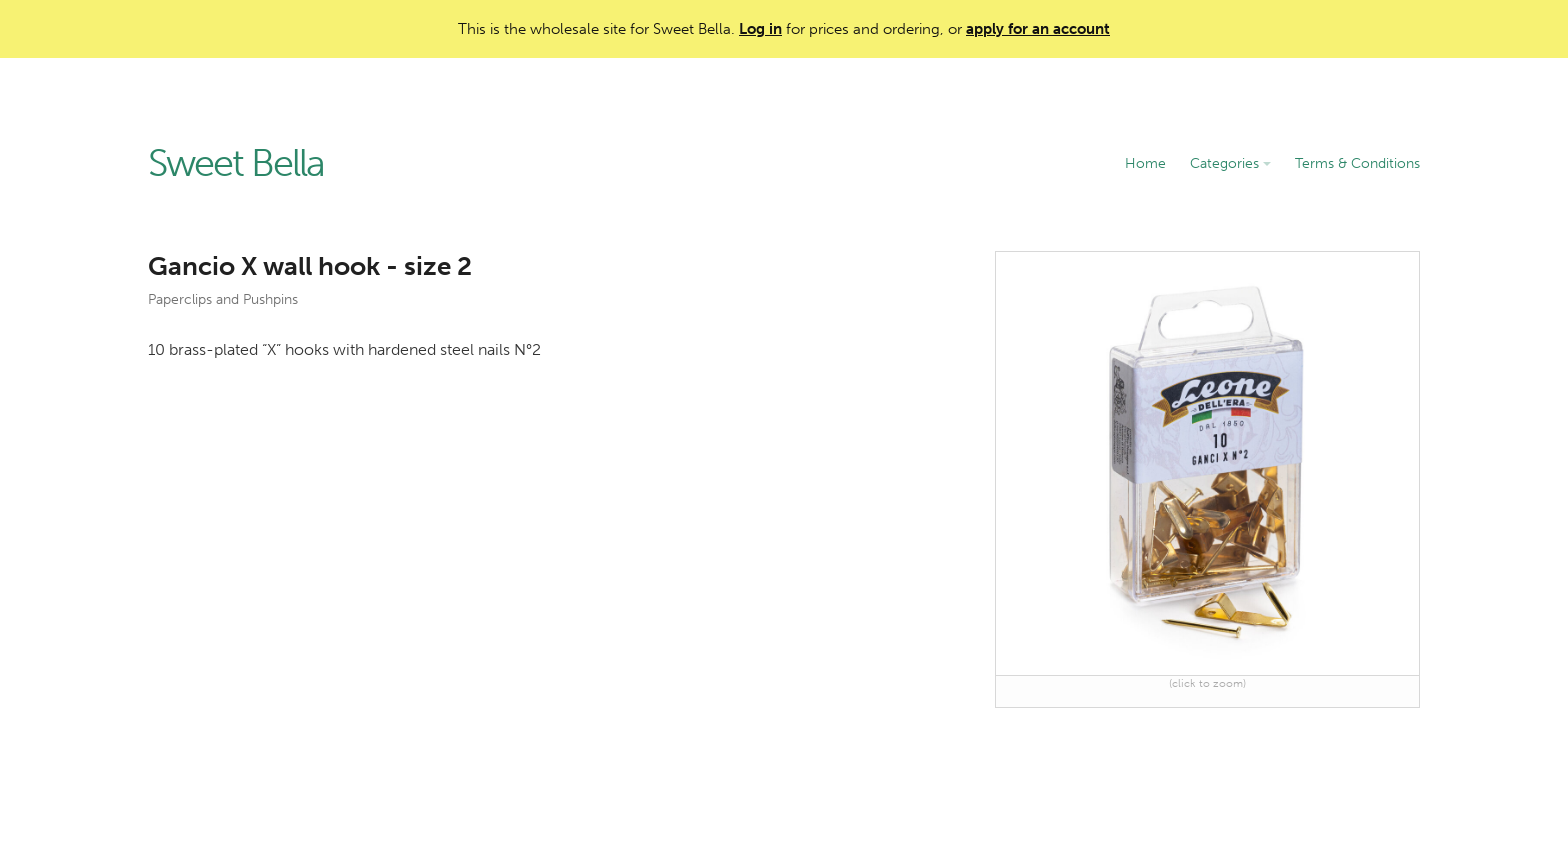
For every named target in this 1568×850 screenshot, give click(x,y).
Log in (760, 29)
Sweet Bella (236, 164)
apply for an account (1038, 29)
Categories (1230, 163)
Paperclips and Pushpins (223, 299)
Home (1145, 163)
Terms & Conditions (1357, 163)
